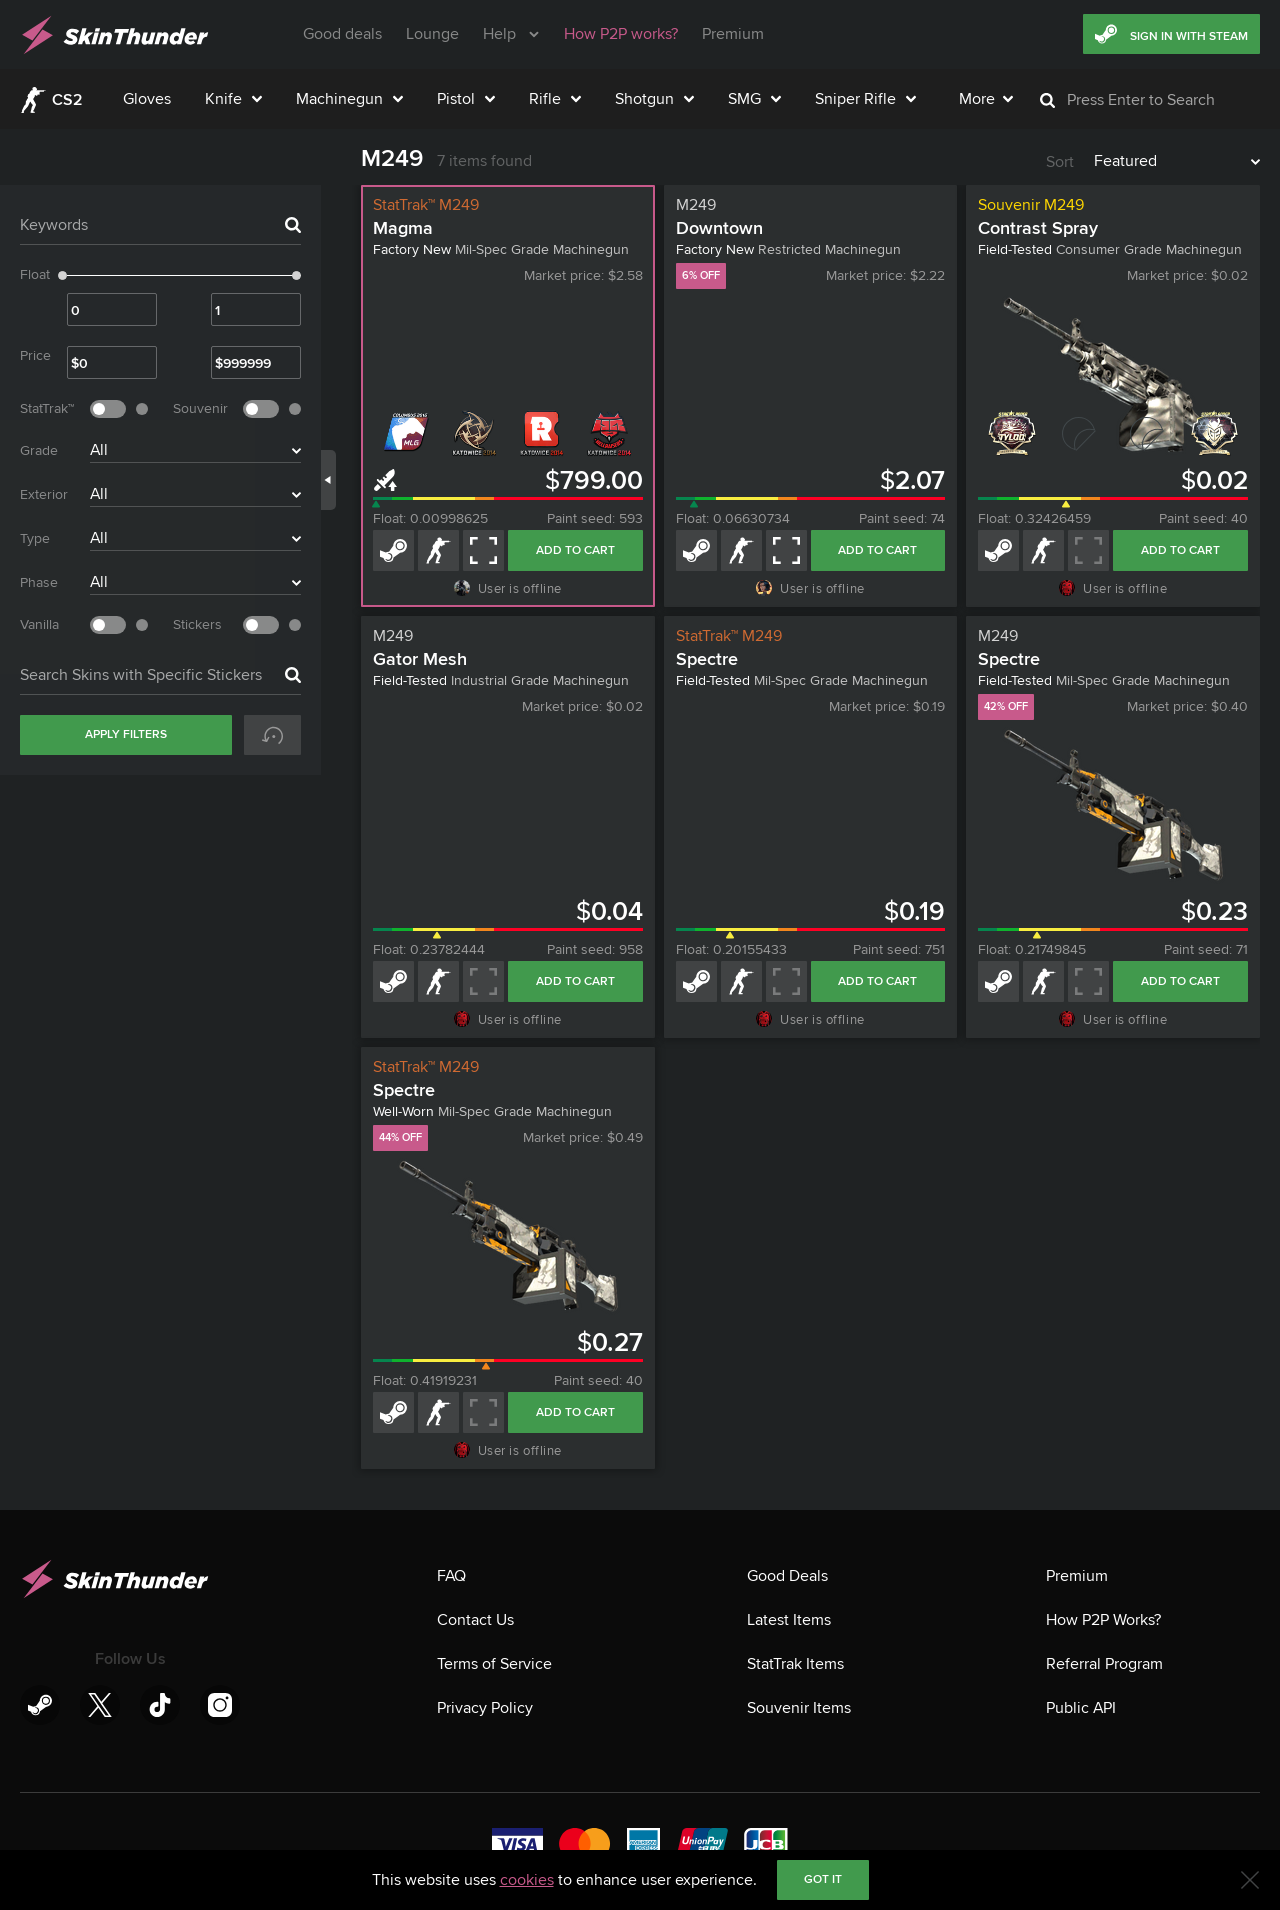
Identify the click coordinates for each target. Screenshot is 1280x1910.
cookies (527, 1880)
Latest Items (789, 1620)
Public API (1081, 1708)
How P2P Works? (1103, 1620)
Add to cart (575, 550)
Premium (1077, 1576)
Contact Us (475, 1620)
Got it (823, 1879)
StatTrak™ (47, 408)
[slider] (62, 275)
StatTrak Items (795, 1664)
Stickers (197, 624)
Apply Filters (126, 734)
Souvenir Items (799, 1708)
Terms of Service (494, 1664)
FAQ (451, 1576)
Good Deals (787, 1576)
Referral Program (1104, 1664)
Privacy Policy (485, 1708)
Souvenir (200, 408)
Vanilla (39, 624)
